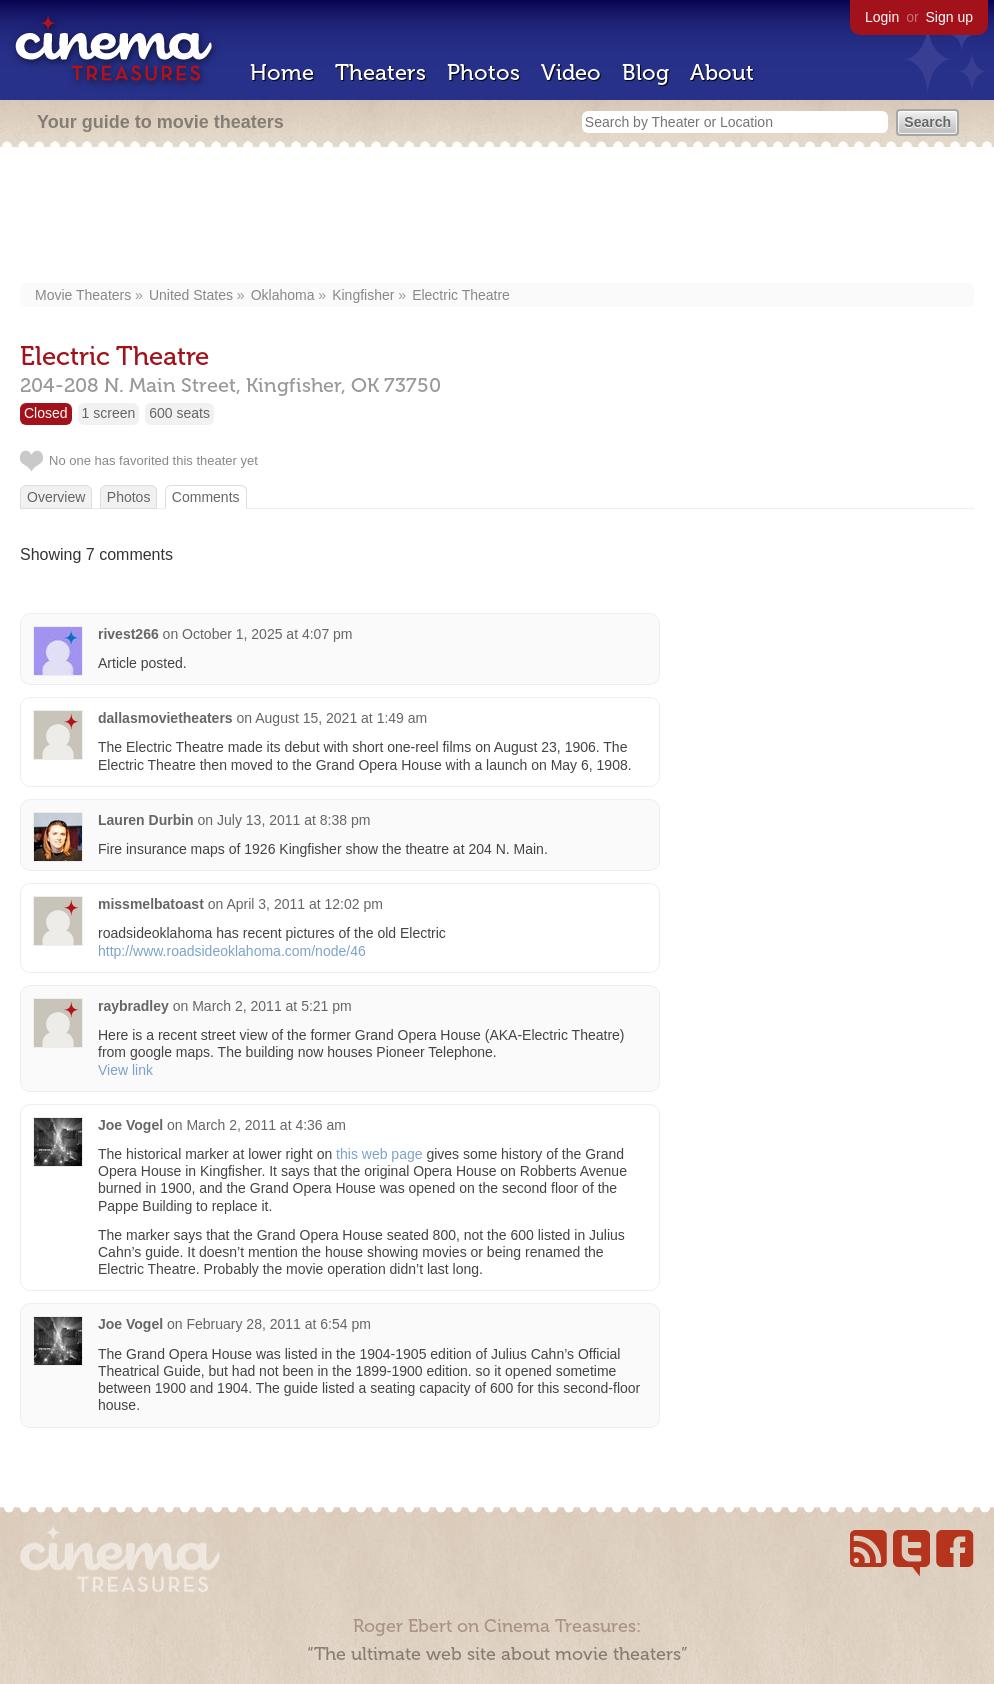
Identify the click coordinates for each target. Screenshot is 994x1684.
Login (882, 17)
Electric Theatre (461, 295)
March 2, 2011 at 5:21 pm (272, 1006)
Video (571, 72)
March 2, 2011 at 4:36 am (266, 1125)
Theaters (380, 72)
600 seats (179, 413)
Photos (483, 72)
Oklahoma (283, 295)
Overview (56, 497)
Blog (645, 72)
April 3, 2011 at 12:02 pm (304, 904)
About (722, 72)
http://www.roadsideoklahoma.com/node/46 (232, 951)
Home (282, 72)
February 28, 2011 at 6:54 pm (278, 1324)
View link (125, 1070)
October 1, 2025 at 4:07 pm (267, 634)
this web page (379, 1154)
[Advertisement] (505, 217)
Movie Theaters (83, 295)
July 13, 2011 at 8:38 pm (293, 820)
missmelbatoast (151, 904)
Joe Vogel (130, 1125)
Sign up (949, 17)
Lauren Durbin (146, 820)
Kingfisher (363, 295)
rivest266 (128, 634)
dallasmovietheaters (165, 718)
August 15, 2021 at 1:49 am (341, 718)
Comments (206, 497)
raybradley (133, 1006)
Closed (46, 413)
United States (191, 295)
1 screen (109, 413)
